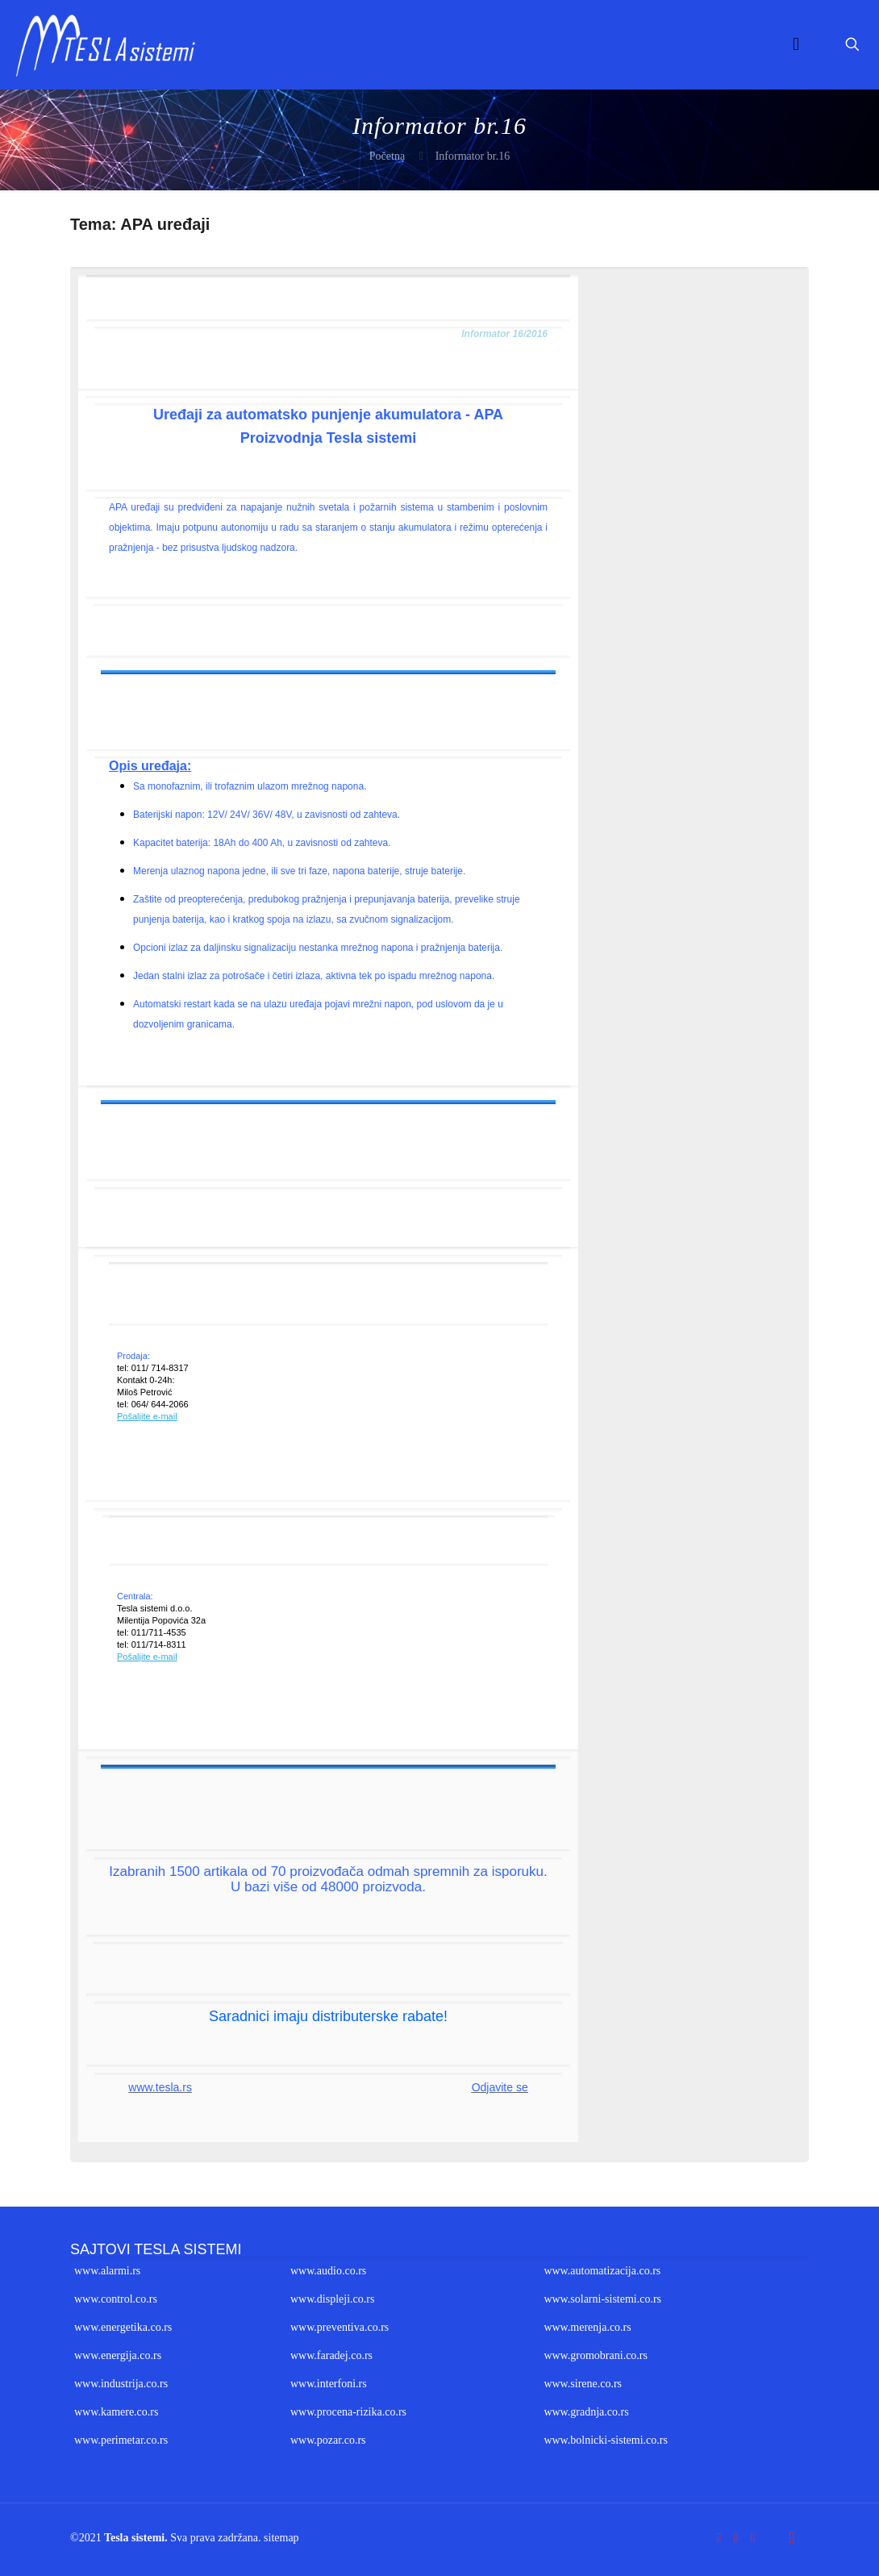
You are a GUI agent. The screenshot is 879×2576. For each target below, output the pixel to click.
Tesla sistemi (134, 2538)
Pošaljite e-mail (147, 1416)
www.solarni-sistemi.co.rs (602, 2299)
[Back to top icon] (792, 2537)
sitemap (281, 2538)
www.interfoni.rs (328, 2384)
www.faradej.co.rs (331, 2355)
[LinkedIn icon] (753, 2537)
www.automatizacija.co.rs (602, 2271)
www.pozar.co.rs (328, 2440)
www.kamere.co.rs (116, 2412)
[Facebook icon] (719, 2537)
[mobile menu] (796, 44)
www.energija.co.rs (117, 2355)
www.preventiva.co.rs (339, 2327)
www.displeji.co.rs (332, 2299)
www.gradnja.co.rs (586, 2412)
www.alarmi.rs (107, 2271)
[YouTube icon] (736, 2537)
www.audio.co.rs (328, 2271)
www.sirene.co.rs (583, 2384)
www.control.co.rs (115, 2299)
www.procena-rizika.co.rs (348, 2412)
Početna (387, 156)
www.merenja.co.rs (587, 2327)
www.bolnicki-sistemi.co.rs (605, 2440)
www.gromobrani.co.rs (596, 2355)
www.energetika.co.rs (123, 2327)
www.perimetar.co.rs (121, 2440)
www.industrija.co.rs (121, 2384)
